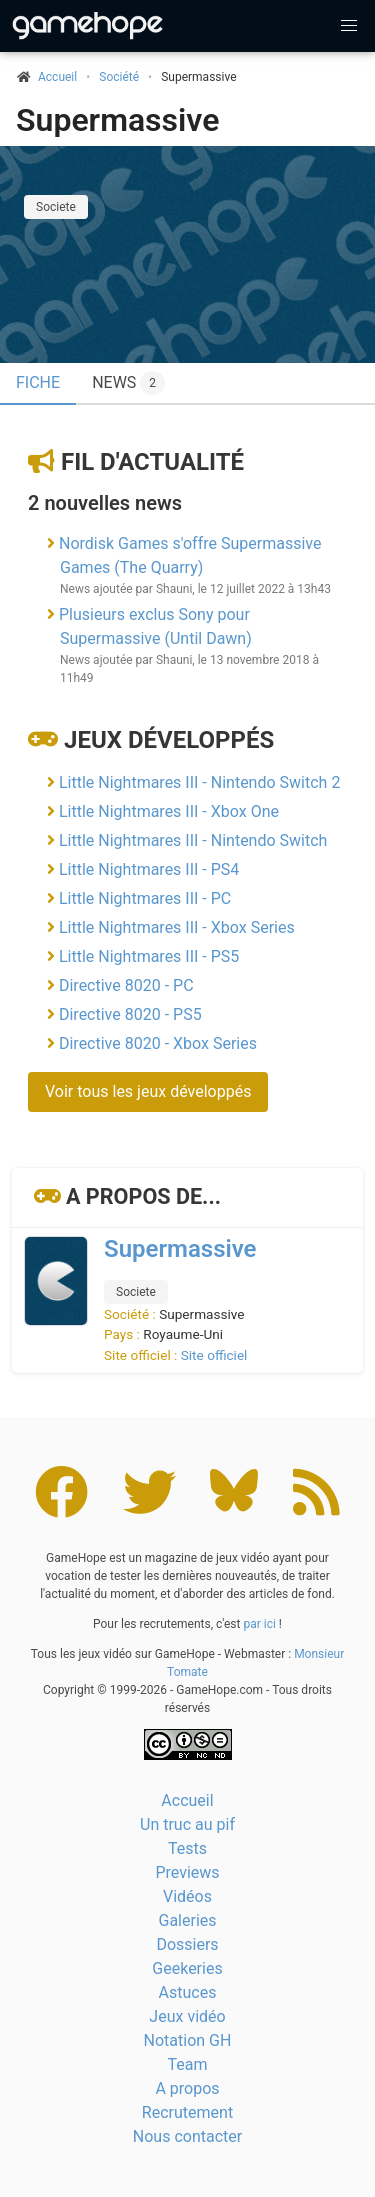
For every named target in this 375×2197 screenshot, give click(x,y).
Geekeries (187, 1968)
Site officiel (214, 1355)
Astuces (188, 1992)
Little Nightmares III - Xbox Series (177, 927)
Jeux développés (169, 740)
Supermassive (117, 120)
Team (188, 2064)
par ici (259, 1624)
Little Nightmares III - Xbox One (169, 811)
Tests (187, 1848)
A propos (187, 2088)
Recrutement (187, 2112)
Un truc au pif (187, 1824)
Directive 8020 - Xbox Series (158, 1043)
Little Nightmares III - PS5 (149, 956)
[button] (349, 26)
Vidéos (187, 1896)
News (128, 383)
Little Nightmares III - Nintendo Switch (193, 840)
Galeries (187, 1920)
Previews (187, 1872)
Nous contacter (187, 2136)
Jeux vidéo (187, 2016)
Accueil (187, 1800)
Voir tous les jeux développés (148, 1091)
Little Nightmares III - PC (145, 898)
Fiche (38, 382)
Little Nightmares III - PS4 (149, 869)
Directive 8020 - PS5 (130, 1014)
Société (119, 77)
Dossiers (187, 1944)
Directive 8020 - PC (126, 985)
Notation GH (188, 2040)
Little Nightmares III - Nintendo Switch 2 (199, 782)
